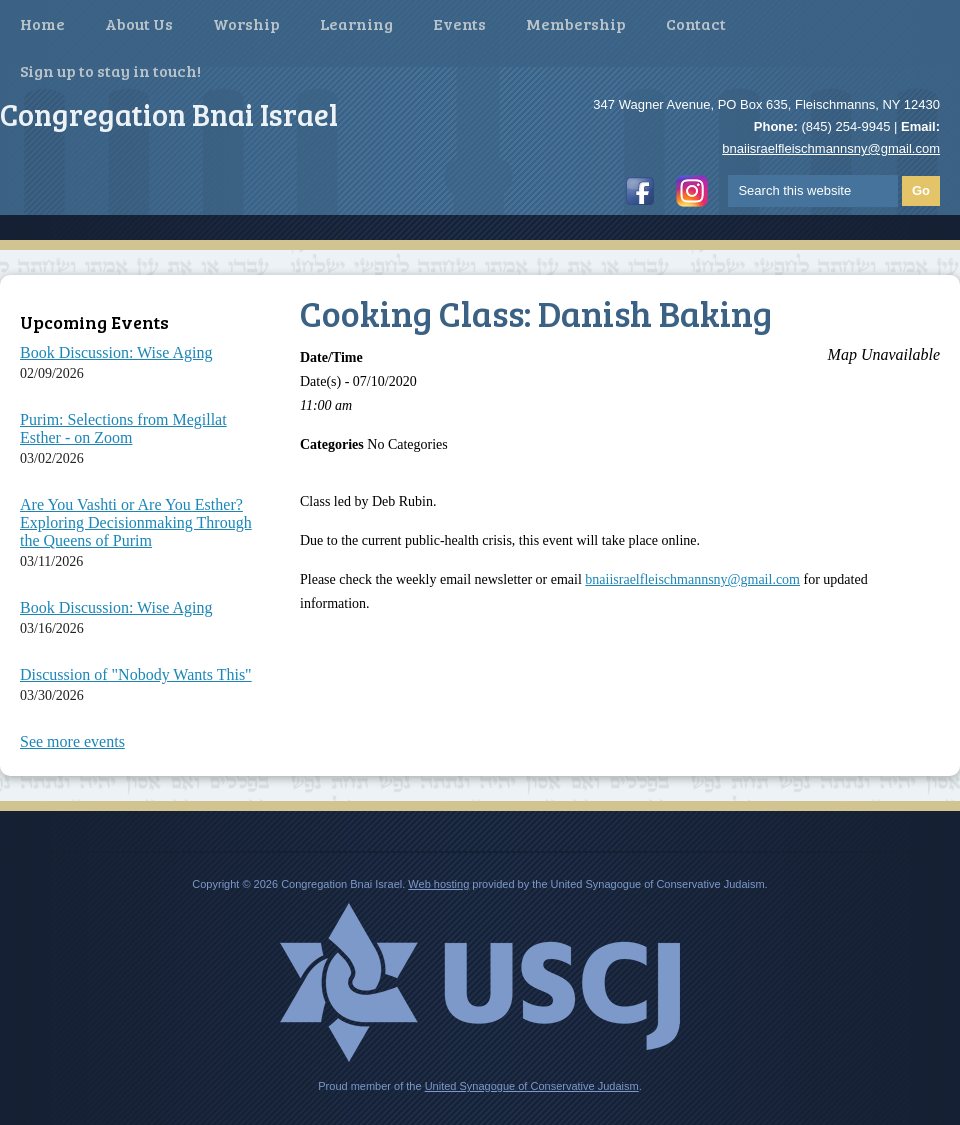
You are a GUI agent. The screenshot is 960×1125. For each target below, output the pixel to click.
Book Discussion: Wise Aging (116, 352)
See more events (72, 741)
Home (42, 23)
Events (459, 23)
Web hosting (438, 884)
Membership (576, 23)
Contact (696, 23)
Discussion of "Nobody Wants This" (136, 674)
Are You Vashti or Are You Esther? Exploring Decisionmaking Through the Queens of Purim (136, 522)
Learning (356, 23)
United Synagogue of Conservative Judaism (532, 1086)
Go (921, 190)
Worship (246, 23)
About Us (139, 23)
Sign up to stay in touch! (110, 70)
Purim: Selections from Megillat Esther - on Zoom (123, 428)
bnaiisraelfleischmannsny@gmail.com (831, 148)
